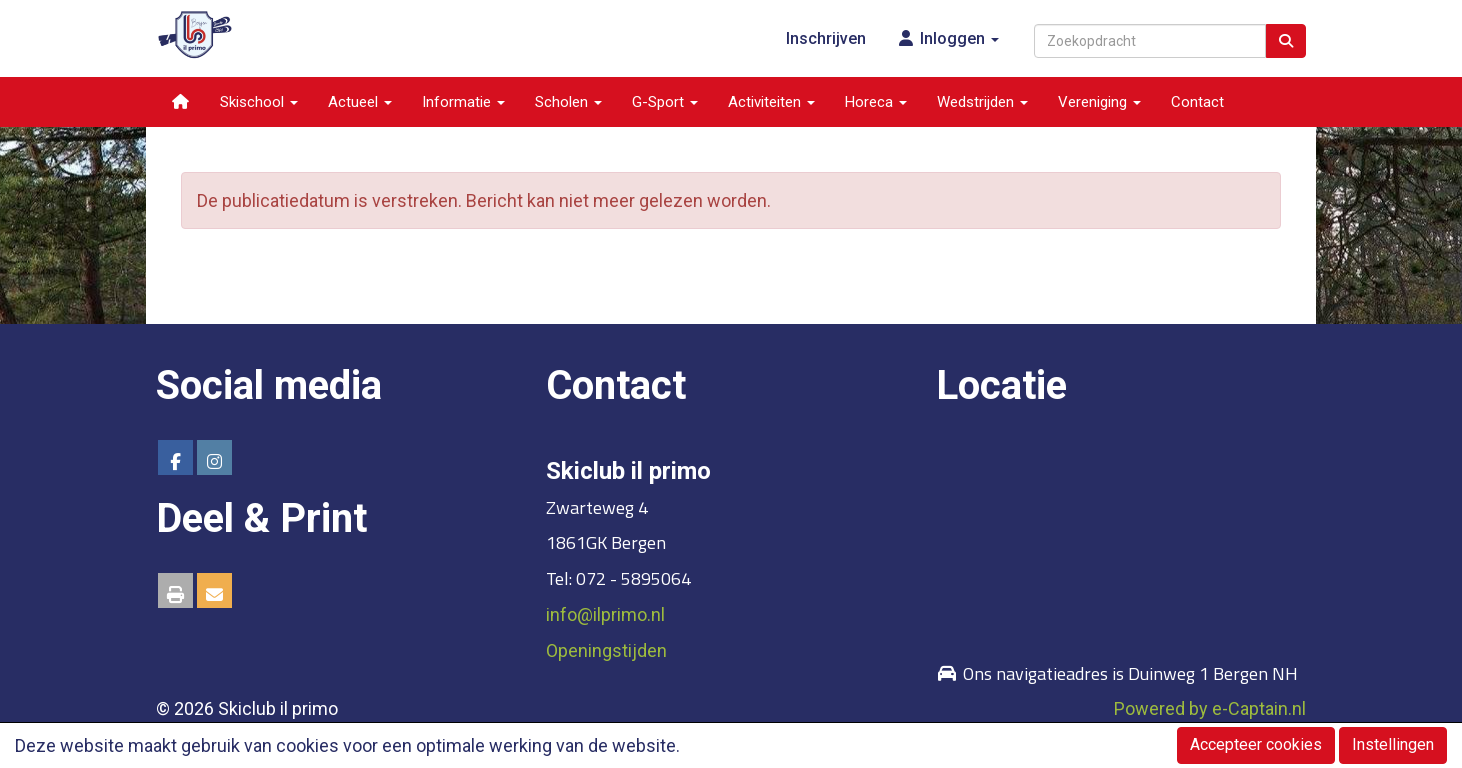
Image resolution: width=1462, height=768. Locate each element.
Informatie (463, 102)
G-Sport (665, 102)
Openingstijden (606, 650)
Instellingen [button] (1393, 744)
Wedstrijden (982, 102)
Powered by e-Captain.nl (1210, 708)
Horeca (876, 102)
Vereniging (1099, 102)
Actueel (360, 102)
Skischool (259, 102)
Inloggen (947, 38)
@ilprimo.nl (605, 614)
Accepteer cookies (1256, 744)
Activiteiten (771, 102)
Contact (1197, 102)
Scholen (568, 102)
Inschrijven (826, 38)
